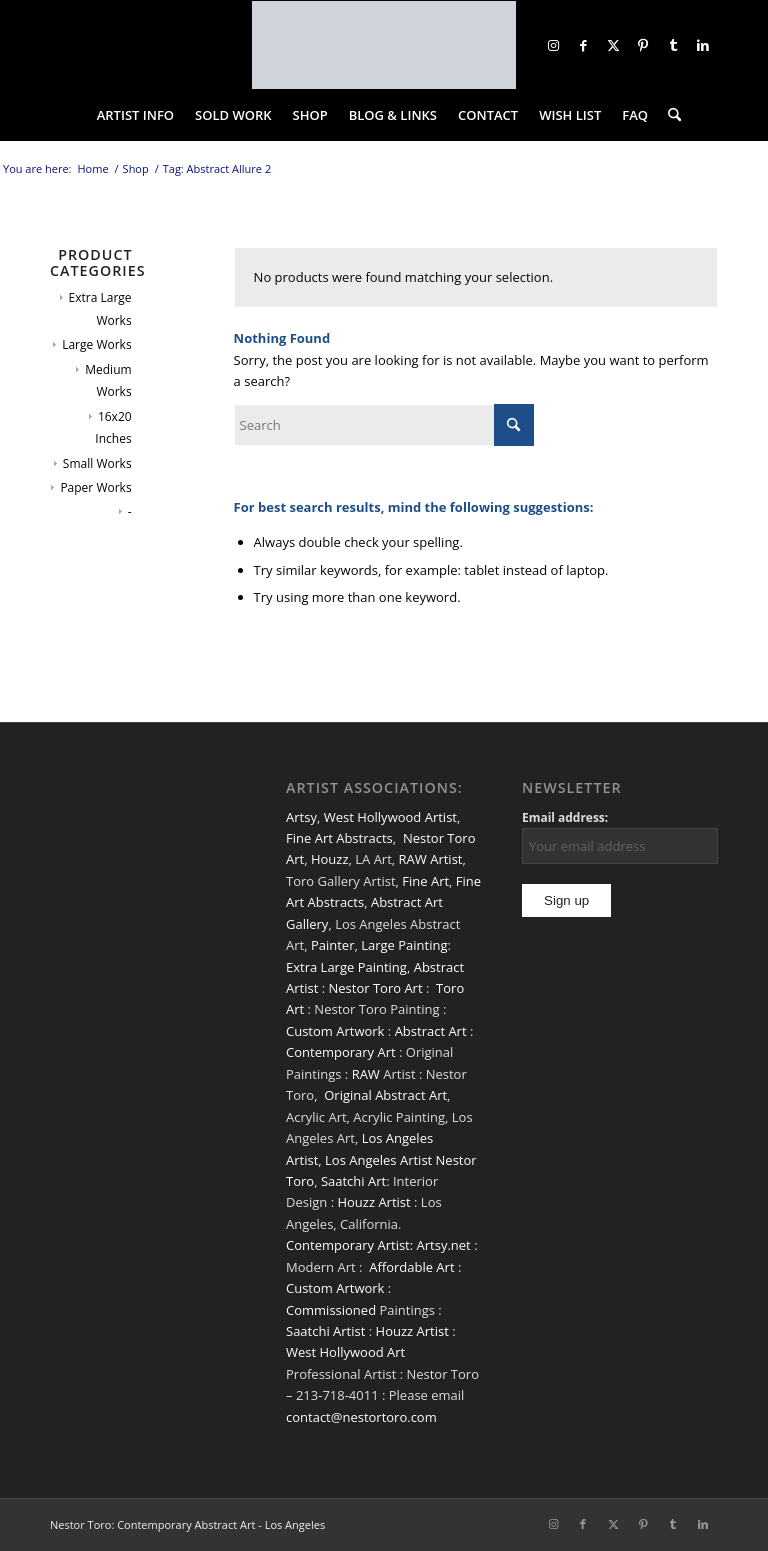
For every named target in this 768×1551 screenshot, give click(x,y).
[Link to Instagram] (553, 45)
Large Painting (404, 945)
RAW (366, 1074)
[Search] (669, 115)
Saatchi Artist (325, 1331)
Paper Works (95, 487)
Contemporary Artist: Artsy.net (378, 1245)
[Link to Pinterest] (643, 45)
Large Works (96, 344)
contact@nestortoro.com (361, 1417)
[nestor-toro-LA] (384, 45)
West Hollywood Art (345, 1352)
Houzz (330, 859)
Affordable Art (411, 1267)
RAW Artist (431, 859)
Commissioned (331, 1310)
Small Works (97, 463)
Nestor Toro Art (375, 988)
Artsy (301, 817)
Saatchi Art (353, 1181)
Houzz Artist (373, 1202)
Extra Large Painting (346, 967)
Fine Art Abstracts (339, 838)
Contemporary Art (341, 1052)
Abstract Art (431, 1031)
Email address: (565, 817)
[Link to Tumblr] (673, 45)
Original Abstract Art (385, 1095)
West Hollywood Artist (390, 817)
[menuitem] (135, 115)
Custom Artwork (335, 1031)
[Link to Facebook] (583, 45)
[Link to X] (613, 45)
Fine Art (425, 881)
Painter (333, 945)
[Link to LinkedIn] (703, 45)
